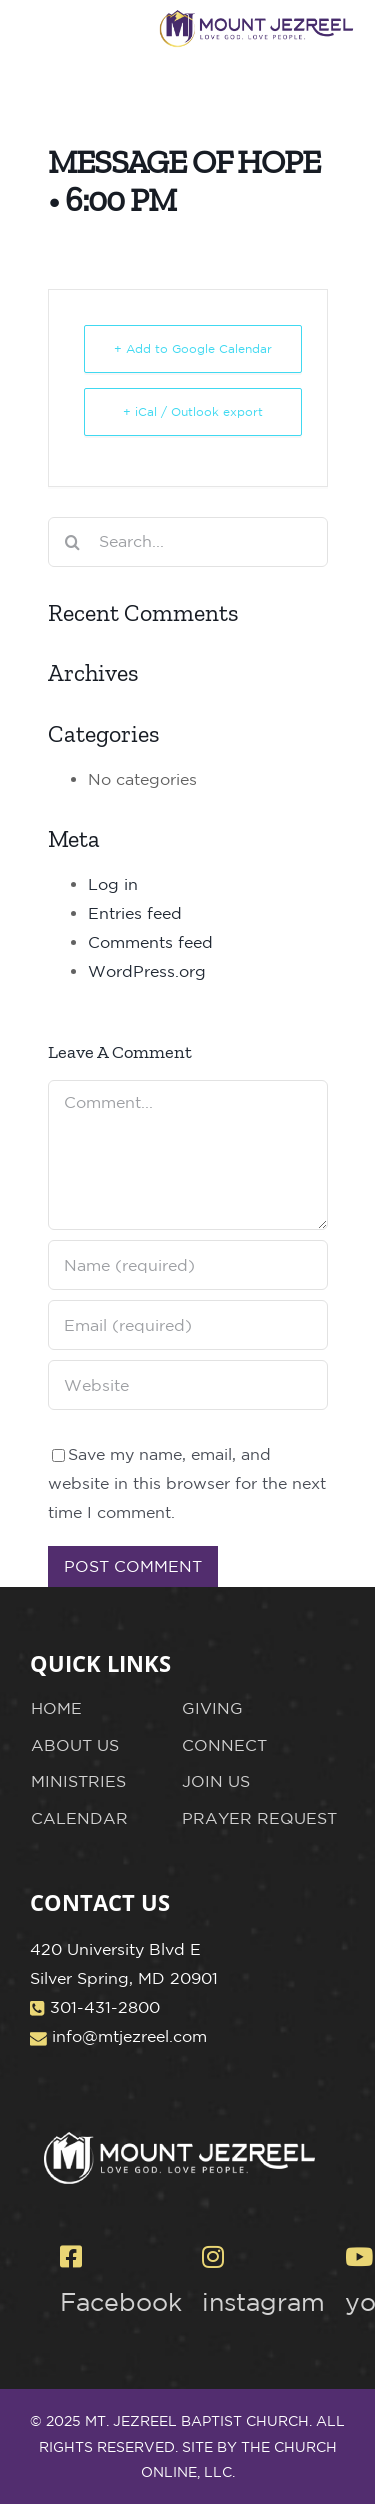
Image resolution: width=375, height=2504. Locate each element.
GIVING (212, 1708)
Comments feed (150, 942)
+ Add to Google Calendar (193, 348)
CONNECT (224, 1745)
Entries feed (135, 913)
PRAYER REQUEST (259, 1818)
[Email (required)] (188, 1325)
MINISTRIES (78, 1781)
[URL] (188, 1385)
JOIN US (216, 1781)
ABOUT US (75, 1745)
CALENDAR (79, 1818)
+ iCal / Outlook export (193, 411)
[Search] (73, 542)
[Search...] (188, 542)
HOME (56, 1708)
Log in (113, 884)
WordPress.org (147, 971)
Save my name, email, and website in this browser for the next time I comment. (187, 1483)
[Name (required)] (188, 1265)
